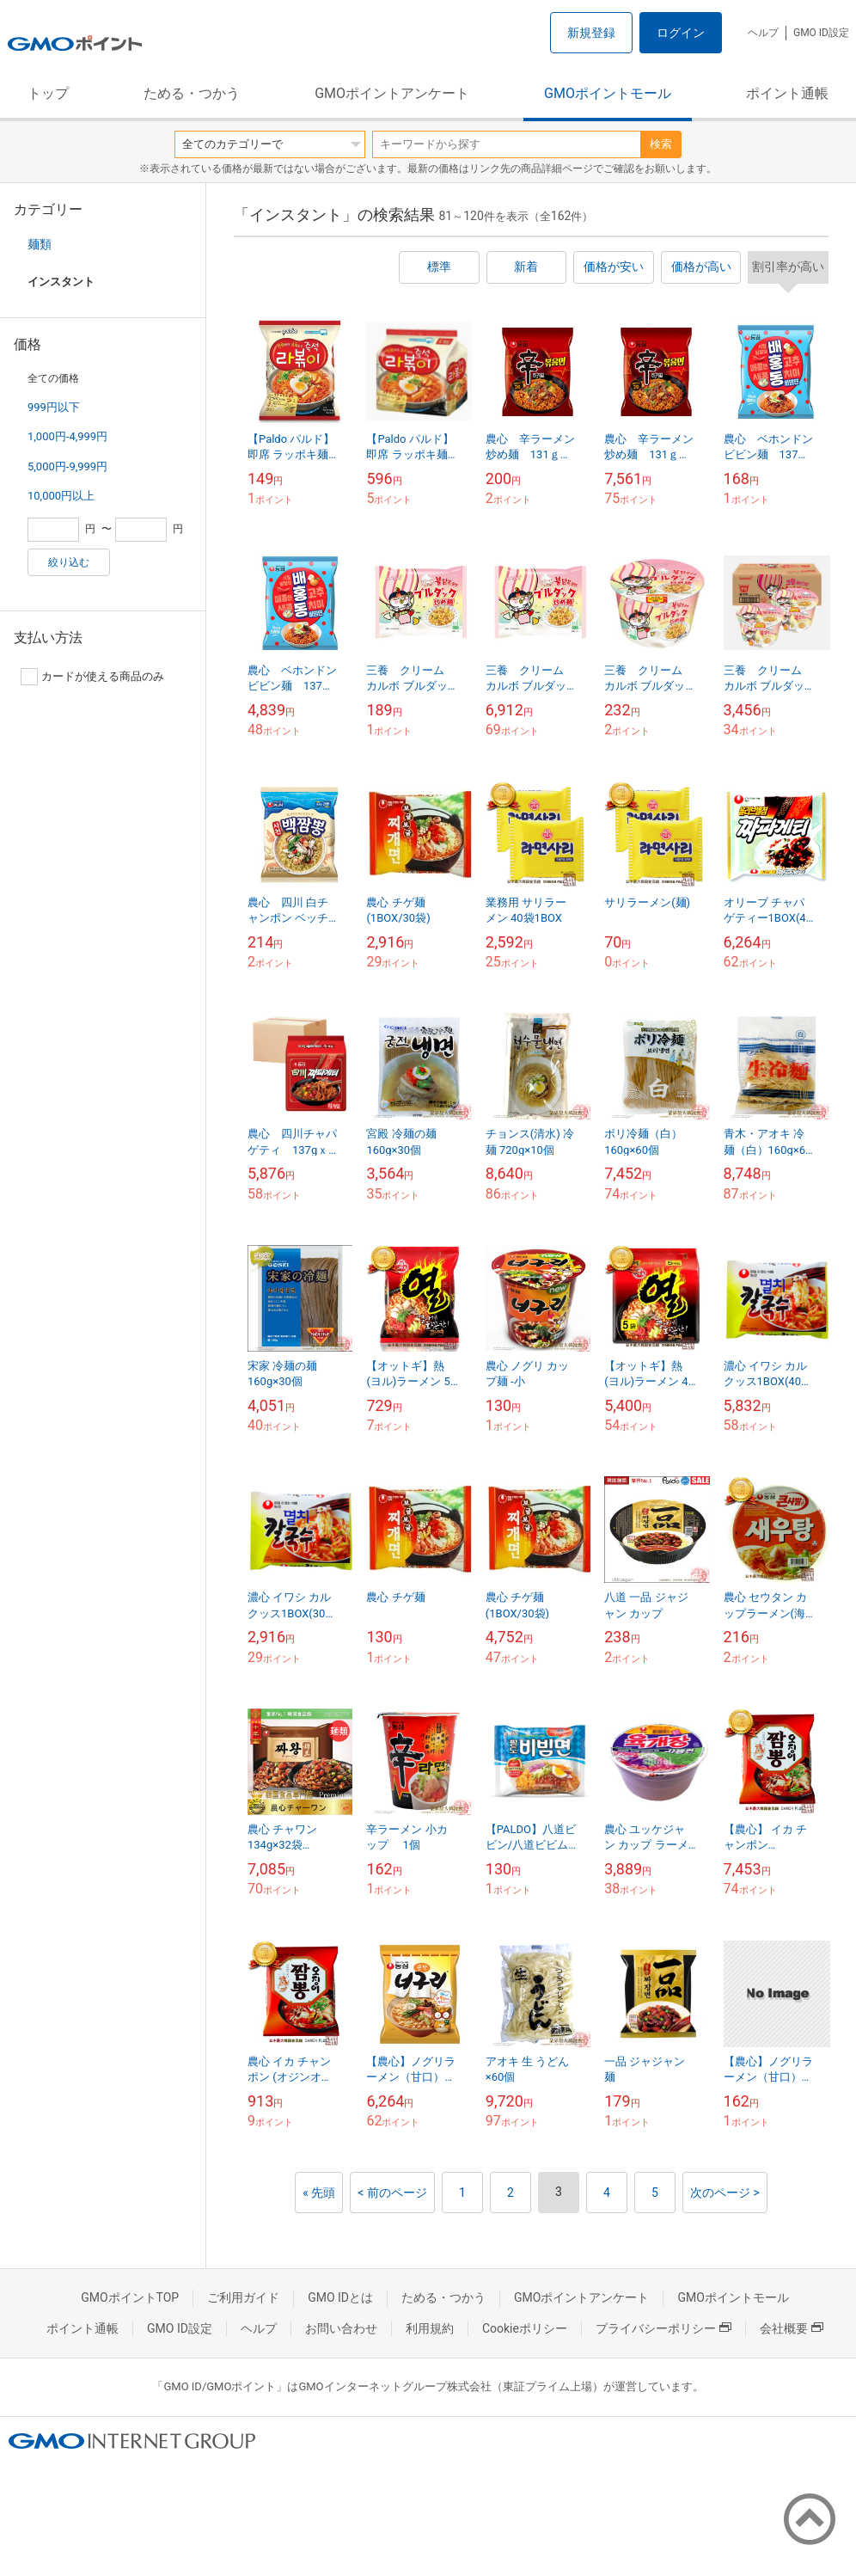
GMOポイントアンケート (392, 93)
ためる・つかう (192, 93)
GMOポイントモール (607, 93)
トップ (48, 93)
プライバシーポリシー (663, 2328)
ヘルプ (763, 33)
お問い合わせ (341, 2328)
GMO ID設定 (821, 33)
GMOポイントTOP (130, 2297)
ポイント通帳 (787, 93)
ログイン (681, 33)
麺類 (40, 244)
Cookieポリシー (524, 2328)
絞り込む (68, 562)
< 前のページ (392, 2192)
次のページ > (725, 2192)
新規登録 (591, 33)
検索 (661, 144)
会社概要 (791, 2328)
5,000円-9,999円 (67, 466)
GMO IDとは (340, 2297)
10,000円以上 (61, 495)
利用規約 (430, 2328)
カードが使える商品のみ (92, 676)
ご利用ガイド (243, 2297)
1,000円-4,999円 (67, 436)
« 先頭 (319, 2192)
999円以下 (54, 407)
